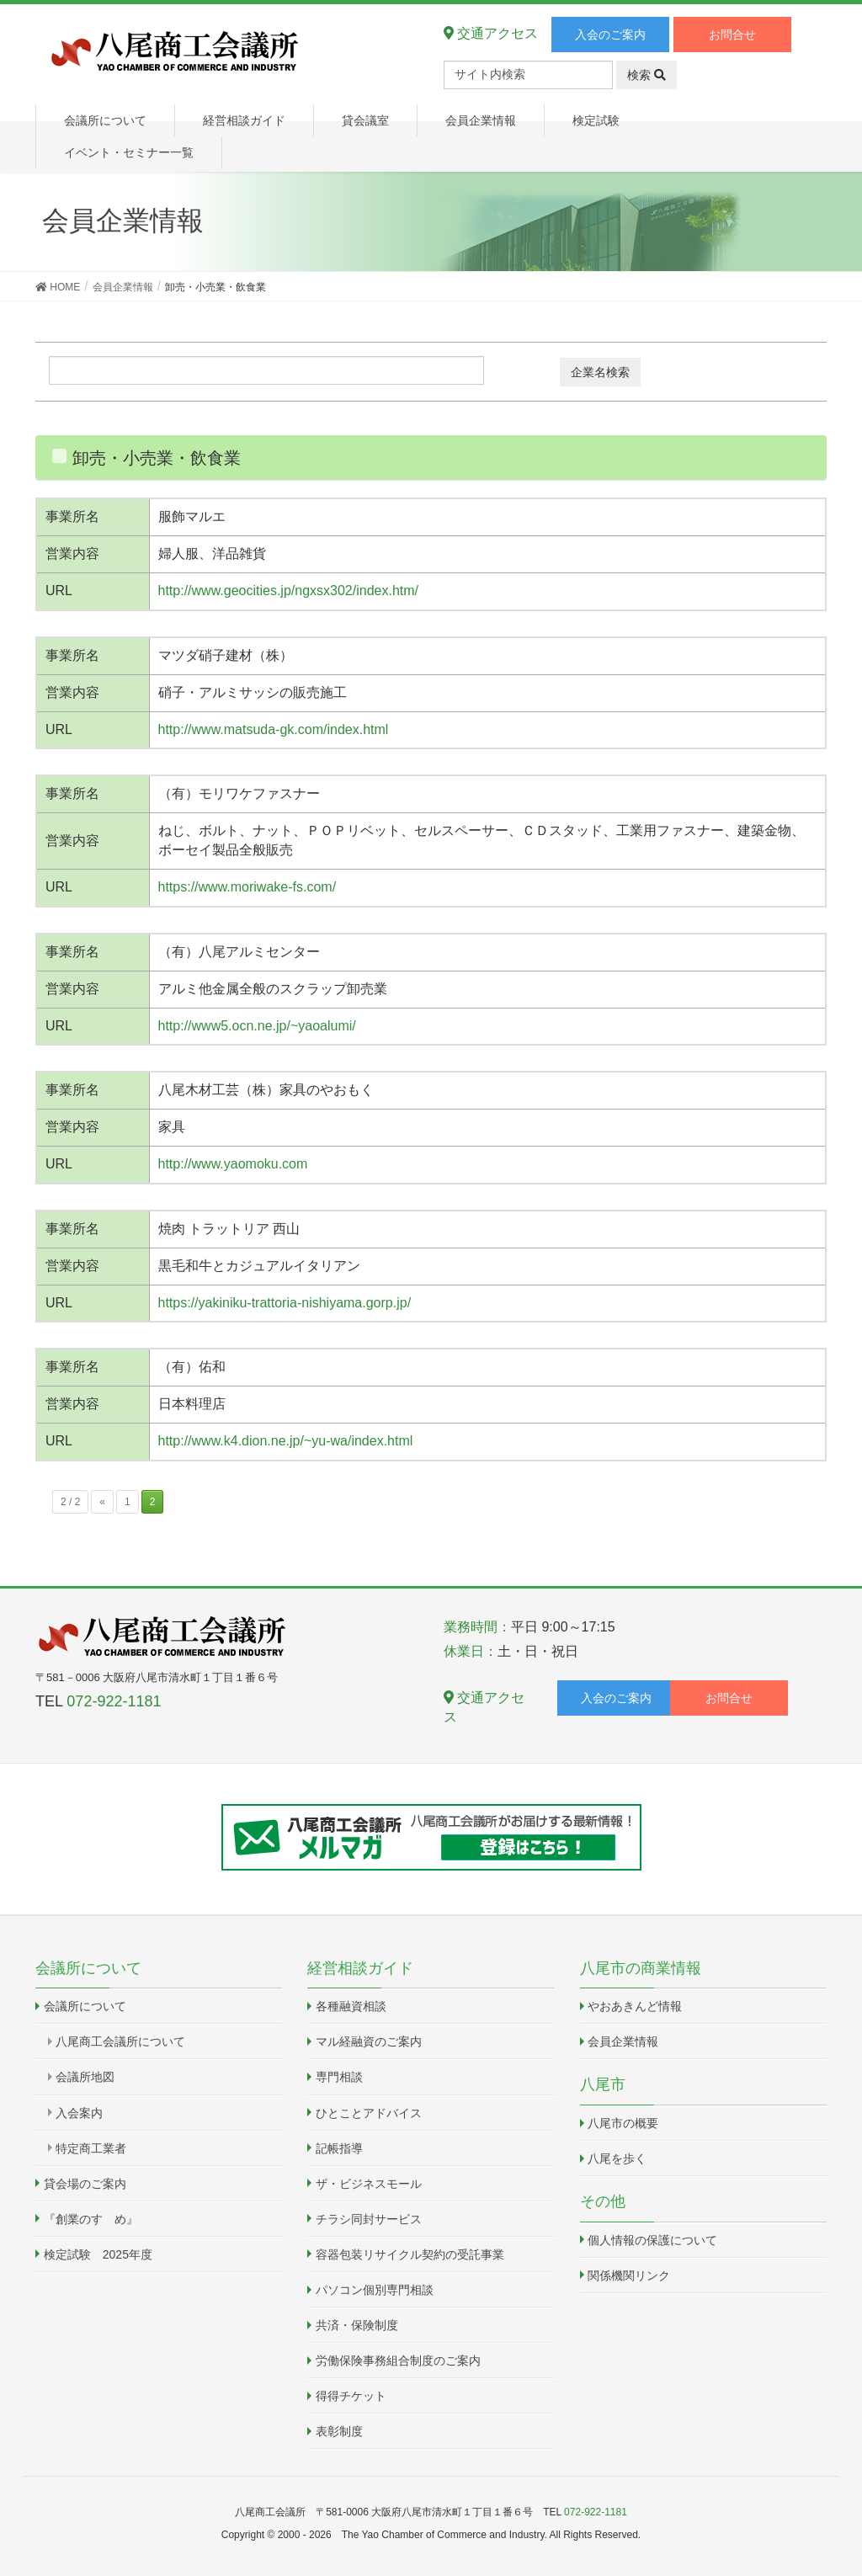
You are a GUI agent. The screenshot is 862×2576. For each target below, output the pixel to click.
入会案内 (79, 2113)
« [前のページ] (102, 1502)
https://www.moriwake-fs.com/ (247, 887)
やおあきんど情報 (635, 2006)
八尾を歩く (617, 2158)
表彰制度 (339, 2431)
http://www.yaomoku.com (233, 1164)
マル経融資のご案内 (369, 2041)
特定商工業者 (91, 2148)
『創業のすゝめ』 (91, 2219)
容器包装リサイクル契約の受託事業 (410, 2254)
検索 (646, 75)
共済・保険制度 (357, 2325)
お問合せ (732, 34)
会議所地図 (85, 2077)
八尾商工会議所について (120, 2041)
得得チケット (351, 2396)
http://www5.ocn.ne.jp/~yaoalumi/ (257, 1026)
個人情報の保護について (652, 2240)
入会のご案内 (610, 34)
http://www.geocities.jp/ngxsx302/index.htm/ (288, 590)
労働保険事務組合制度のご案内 (398, 2360)
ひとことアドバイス (369, 2113)
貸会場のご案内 (85, 2183)
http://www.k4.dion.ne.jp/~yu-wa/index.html (285, 1441)
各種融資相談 (351, 2006)
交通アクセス (491, 33)
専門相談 (339, 2077)
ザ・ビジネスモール (369, 2183)
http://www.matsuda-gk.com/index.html (273, 729)
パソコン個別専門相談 (375, 2290)
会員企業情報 (623, 2041)
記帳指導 (339, 2148)
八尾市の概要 (623, 2123)
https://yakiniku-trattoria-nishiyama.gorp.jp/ (285, 1303)
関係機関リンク (629, 2275)
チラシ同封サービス (369, 2219)
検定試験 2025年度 (98, 2254)
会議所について (85, 2006)
